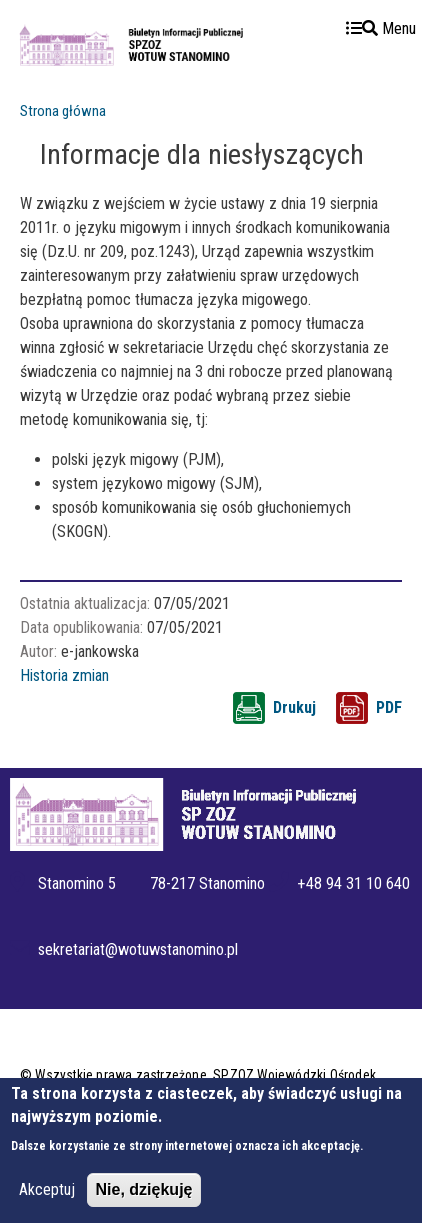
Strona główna (63, 111)
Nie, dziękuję (144, 1201)
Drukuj (294, 707)
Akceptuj (47, 1201)
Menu (381, 28)
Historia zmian (64, 675)
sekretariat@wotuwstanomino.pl (138, 949)
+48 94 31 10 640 (354, 883)
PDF (389, 707)
